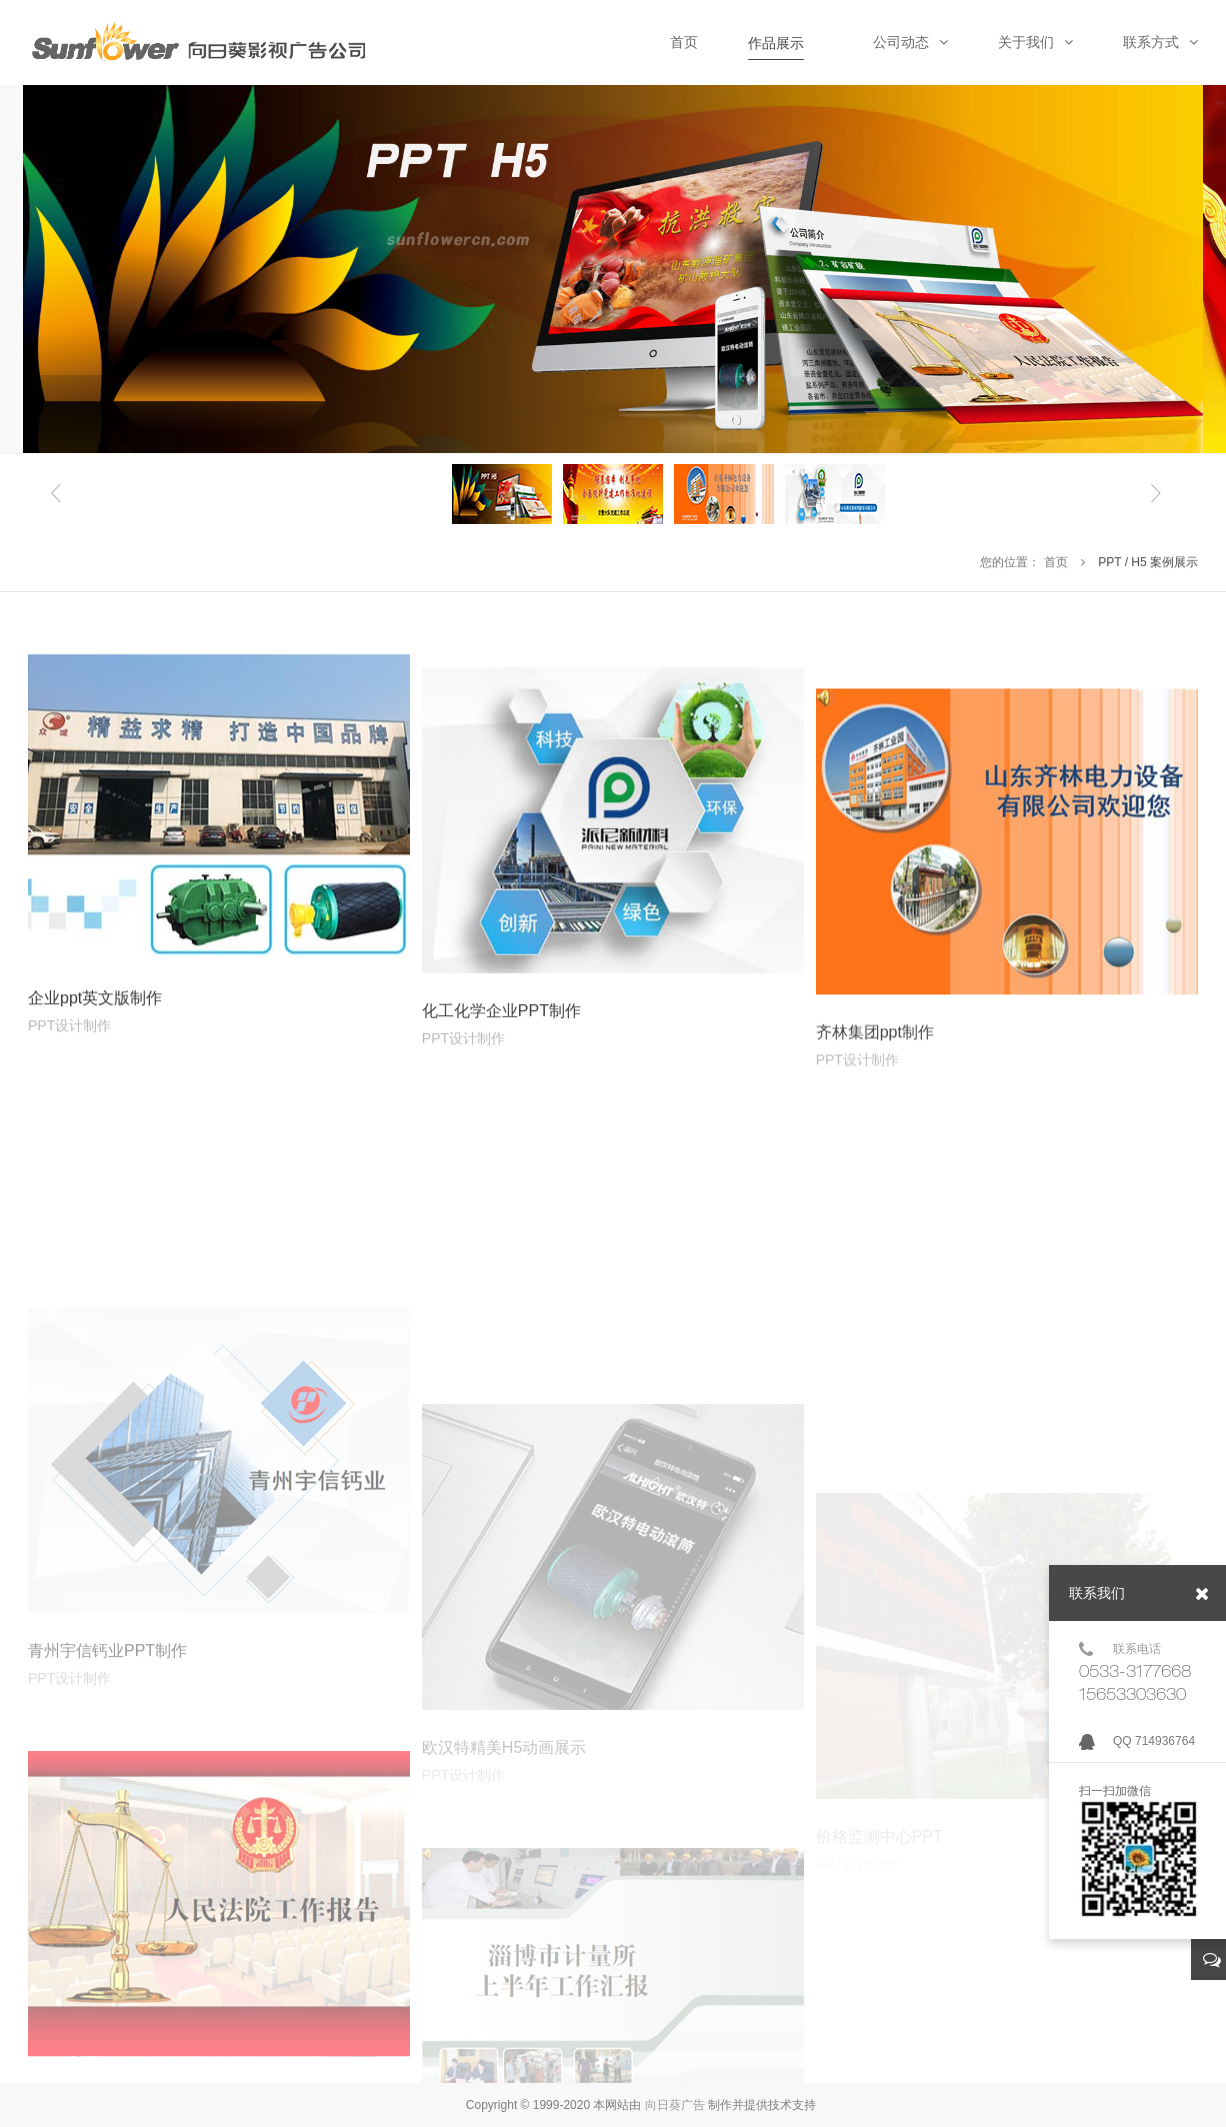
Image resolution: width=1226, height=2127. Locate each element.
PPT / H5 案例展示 (1148, 565)
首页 (1056, 565)
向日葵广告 (675, 2105)
